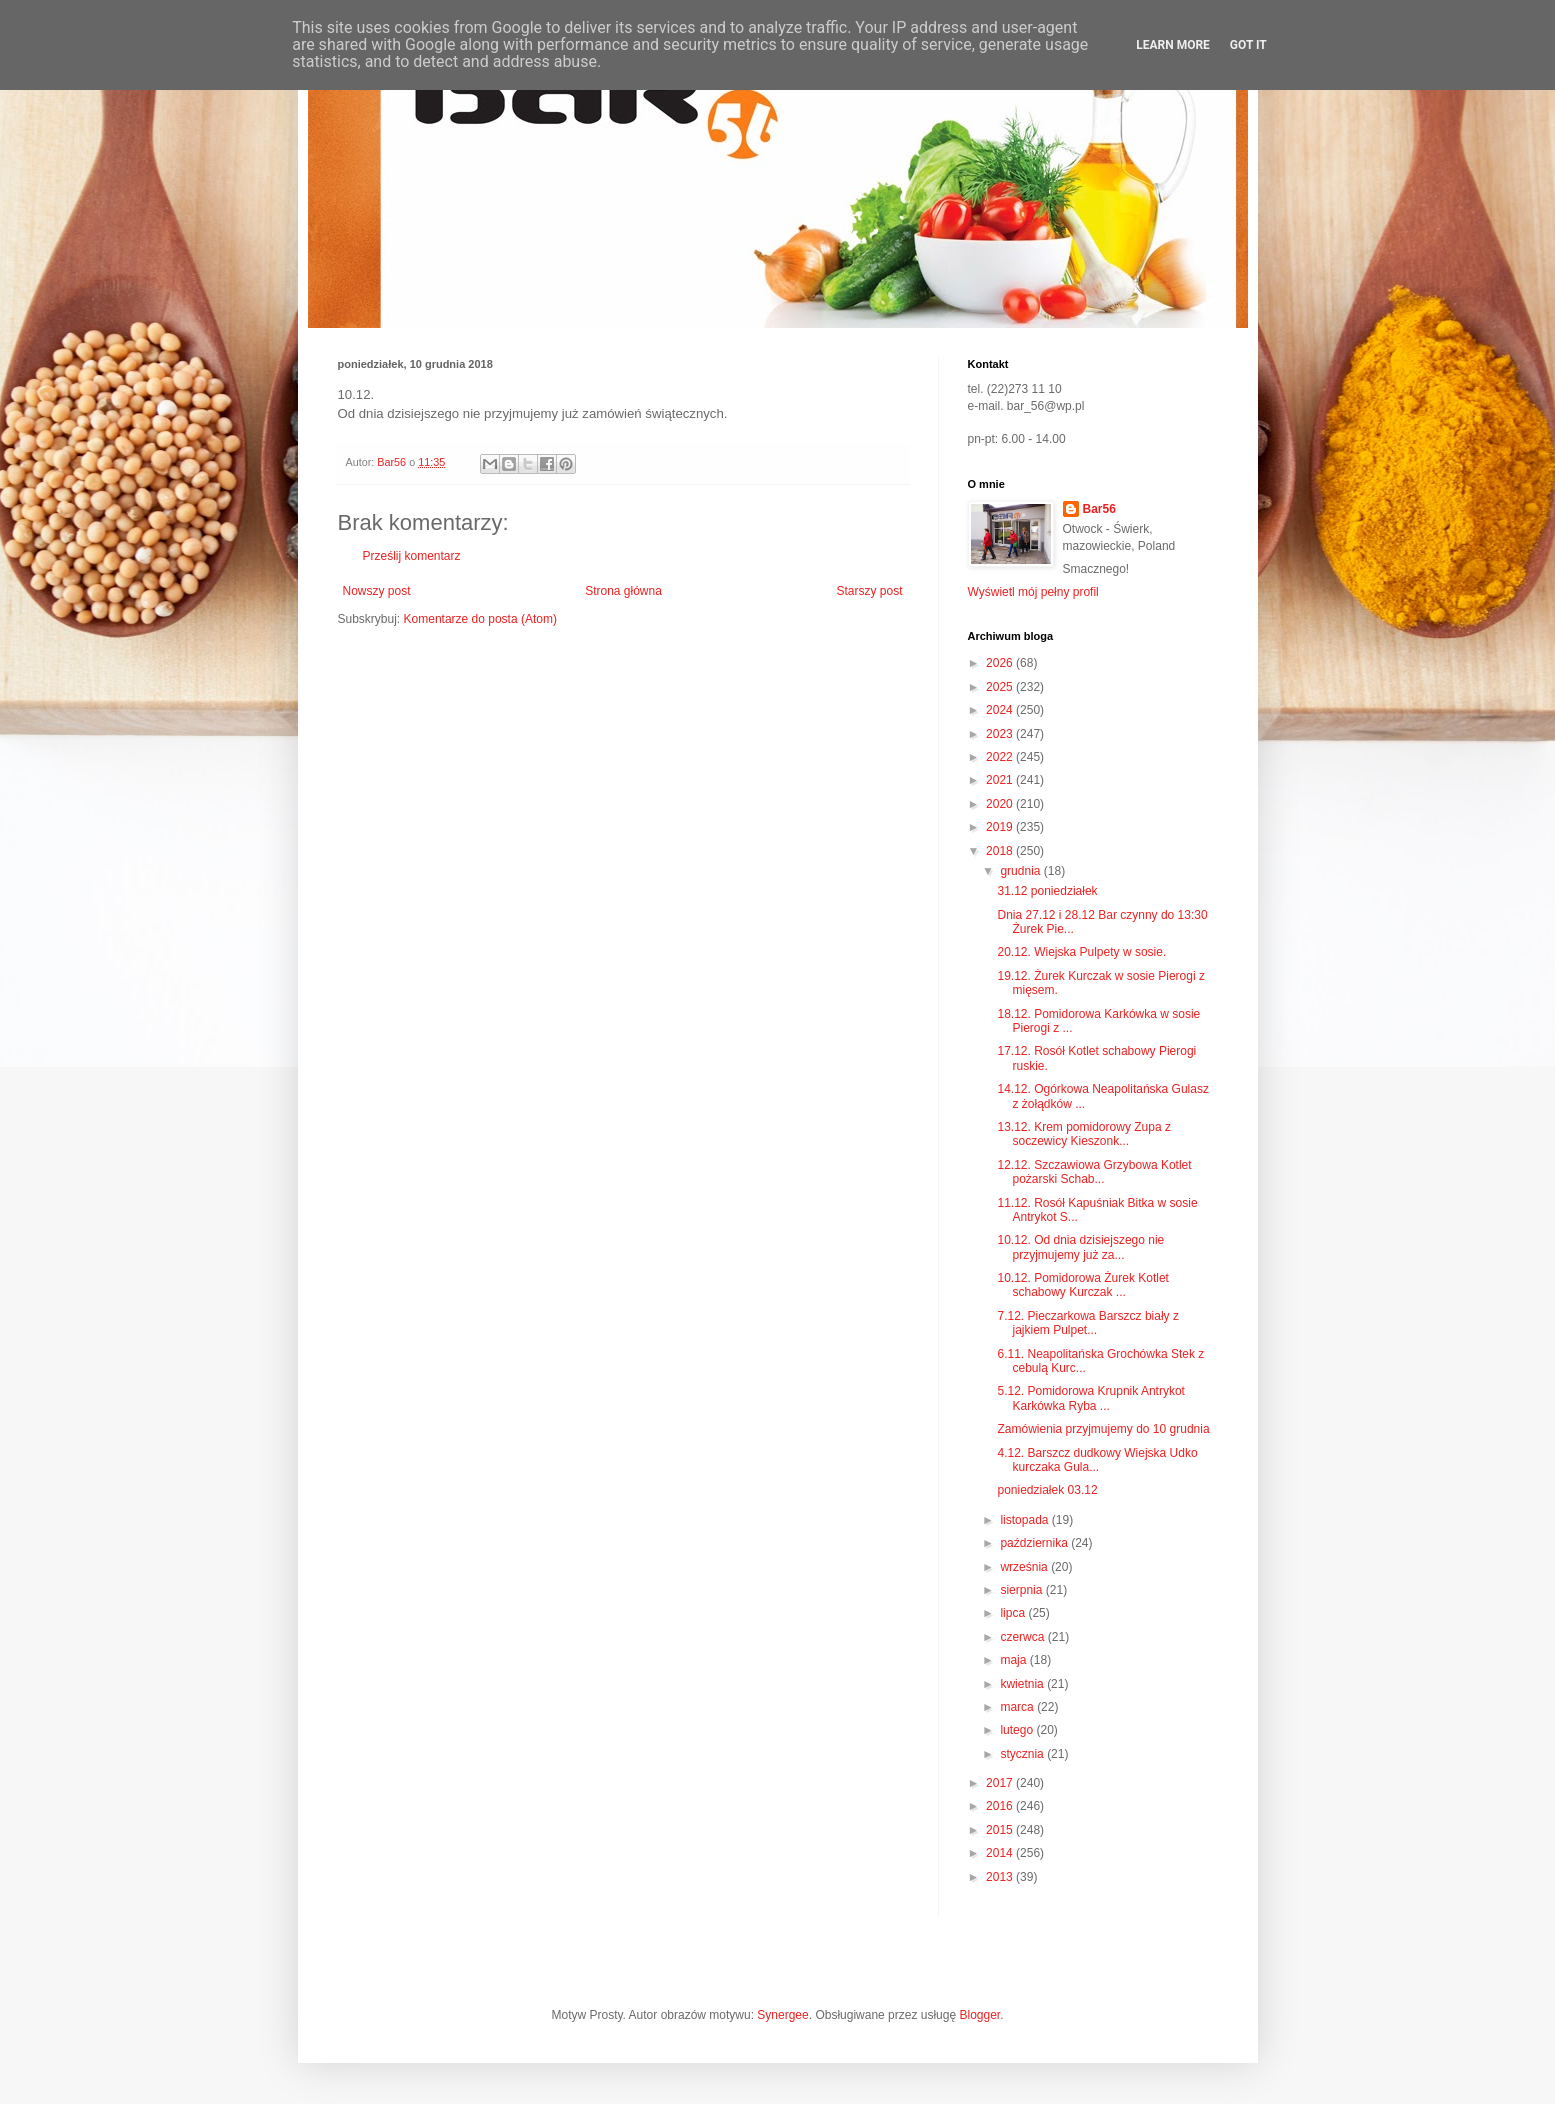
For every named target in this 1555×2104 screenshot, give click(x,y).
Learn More (1173, 45)
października (1035, 1543)
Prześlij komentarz (412, 556)
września (1025, 1567)
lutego (1018, 1730)
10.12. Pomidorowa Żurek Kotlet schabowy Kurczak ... (1082, 1285)
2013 (1001, 1877)
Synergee (782, 2015)
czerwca (1023, 1637)
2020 (1001, 804)
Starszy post (869, 591)
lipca (1014, 1613)
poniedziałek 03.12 (1047, 1490)
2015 (1001, 1830)
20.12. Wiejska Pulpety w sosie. (1081, 952)
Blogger (979, 2015)
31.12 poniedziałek (1047, 891)
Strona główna (623, 591)
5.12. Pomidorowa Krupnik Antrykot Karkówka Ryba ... (1090, 1398)
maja (1014, 1660)
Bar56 (1099, 509)
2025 (1001, 687)
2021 (1001, 780)
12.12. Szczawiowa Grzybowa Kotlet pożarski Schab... (1094, 1172)
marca (1018, 1707)
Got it (1248, 45)
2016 (1001, 1806)
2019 (1001, 827)
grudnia (1021, 871)
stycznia (1023, 1754)
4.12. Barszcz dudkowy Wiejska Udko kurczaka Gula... (1097, 1460)
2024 (1001, 710)
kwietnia (1023, 1684)
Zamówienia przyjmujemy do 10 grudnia (1103, 1429)
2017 (1001, 1783)
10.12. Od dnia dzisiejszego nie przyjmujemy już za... (1080, 1247)
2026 (1001, 663)
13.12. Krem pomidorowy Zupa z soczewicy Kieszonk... (1083, 1134)
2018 (1001, 851)
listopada (1025, 1520)
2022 (1001, 757)
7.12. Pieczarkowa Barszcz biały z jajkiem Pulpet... (1087, 1323)
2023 (1001, 734)
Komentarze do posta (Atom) (480, 619)
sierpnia (1022, 1590)
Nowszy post (377, 591)
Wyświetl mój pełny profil (1033, 592)
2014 (1001, 1853)
